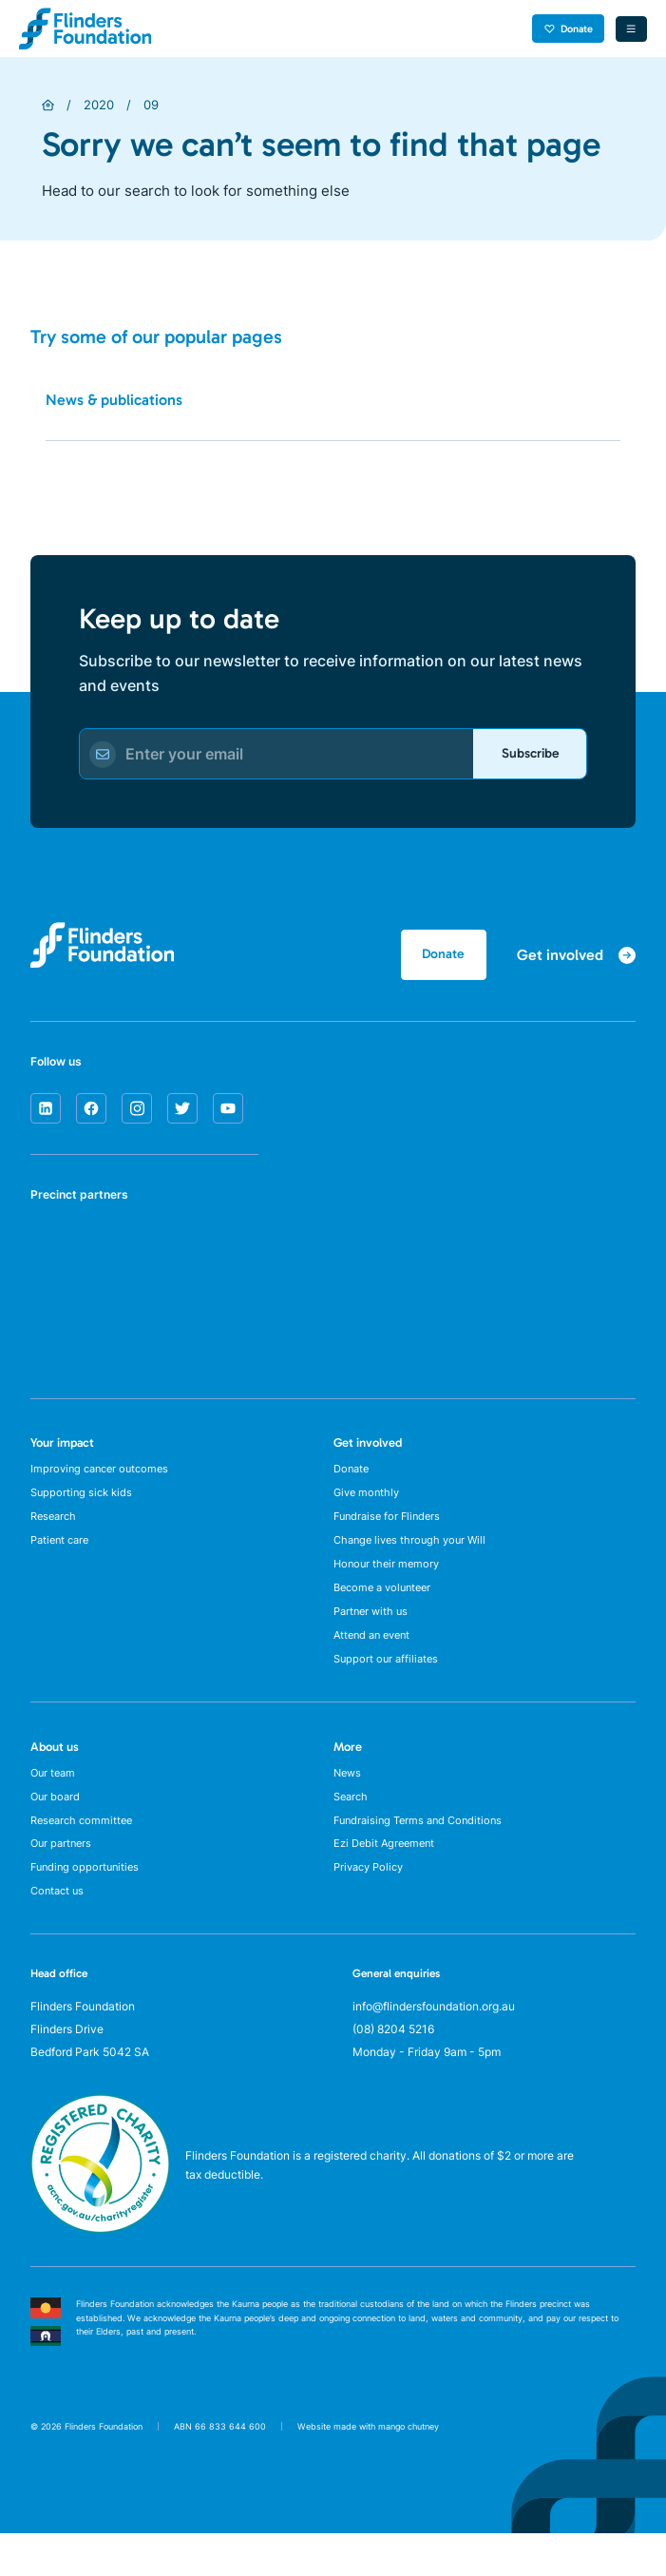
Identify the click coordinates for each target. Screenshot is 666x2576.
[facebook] (91, 1114)
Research (55, 1528)
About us (54, 1774)
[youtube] (228, 1114)
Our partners (63, 1881)
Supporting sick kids (84, 1502)
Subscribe (522, 756)
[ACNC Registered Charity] (100, 2270)
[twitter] (182, 1114)
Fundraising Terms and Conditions (423, 1854)
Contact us (59, 1933)
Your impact (62, 1448)
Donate (563, 27)
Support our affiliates (388, 1686)
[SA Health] (54, 1255)
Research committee (85, 1854)
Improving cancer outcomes (104, 1476)
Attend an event (375, 1659)
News (348, 1802)
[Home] (48, 105)
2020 (99, 104)
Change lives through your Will (414, 1555)
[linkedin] (45, 1114)
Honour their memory (389, 1581)
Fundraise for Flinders (390, 1528)
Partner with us (373, 1633)
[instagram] (137, 1114)
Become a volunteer (386, 1607)
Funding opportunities (87, 1906)
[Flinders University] (54, 1326)
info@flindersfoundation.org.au (433, 2049)
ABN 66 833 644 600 (220, 2469)
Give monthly (368, 1502)
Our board (56, 1828)
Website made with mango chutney (368, 2469)
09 (151, 104)
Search (352, 1828)
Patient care (62, 1555)
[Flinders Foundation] (85, 28)
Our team (54, 1802)
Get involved (367, 1448)
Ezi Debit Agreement (387, 1881)
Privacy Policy (371, 1906)
